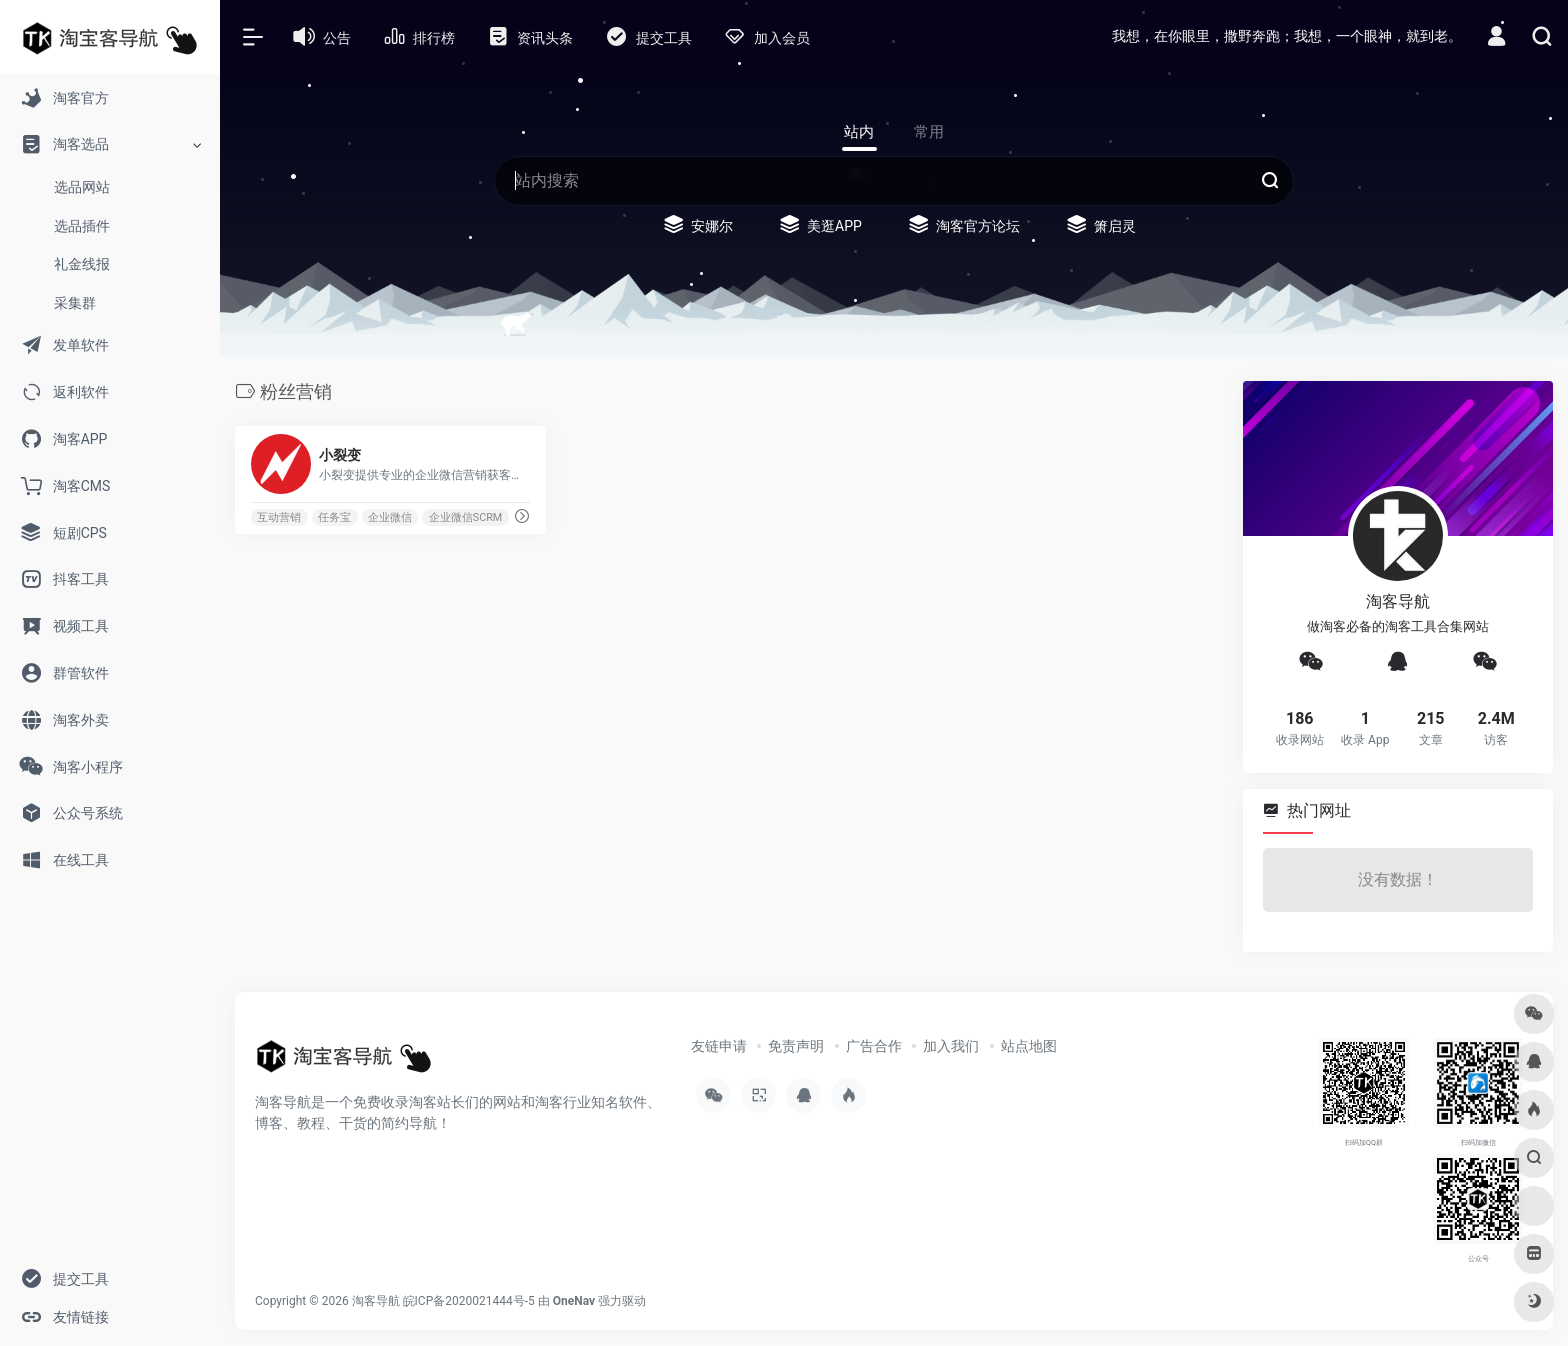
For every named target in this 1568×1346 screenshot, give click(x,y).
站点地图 (1029, 1046)
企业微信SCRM (466, 517)
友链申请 (719, 1046)
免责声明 (796, 1046)
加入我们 (951, 1046)
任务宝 (334, 517)
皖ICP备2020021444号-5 (469, 1301)
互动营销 (279, 517)
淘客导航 (376, 1301)
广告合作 (874, 1046)
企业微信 (390, 517)
